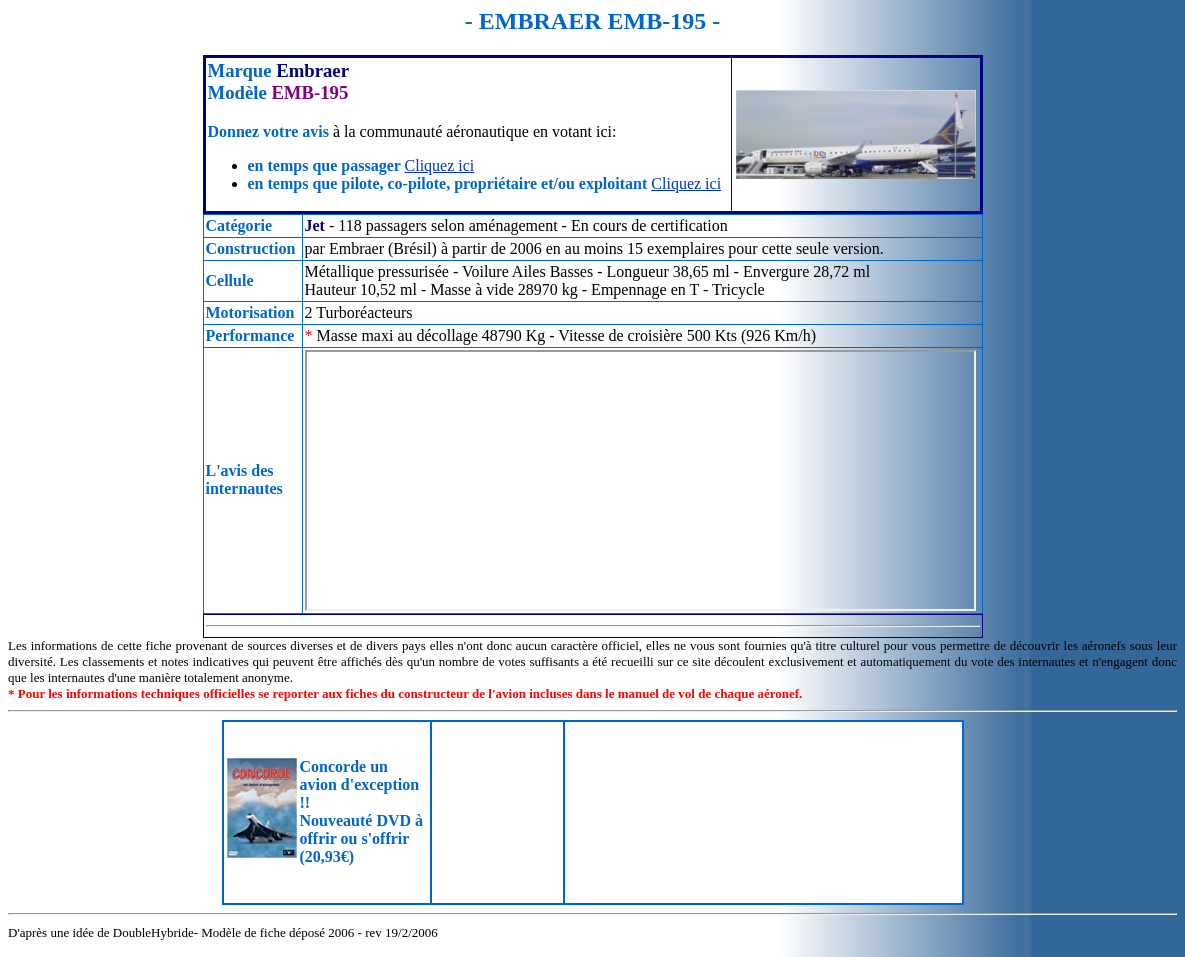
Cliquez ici (440, 165)
